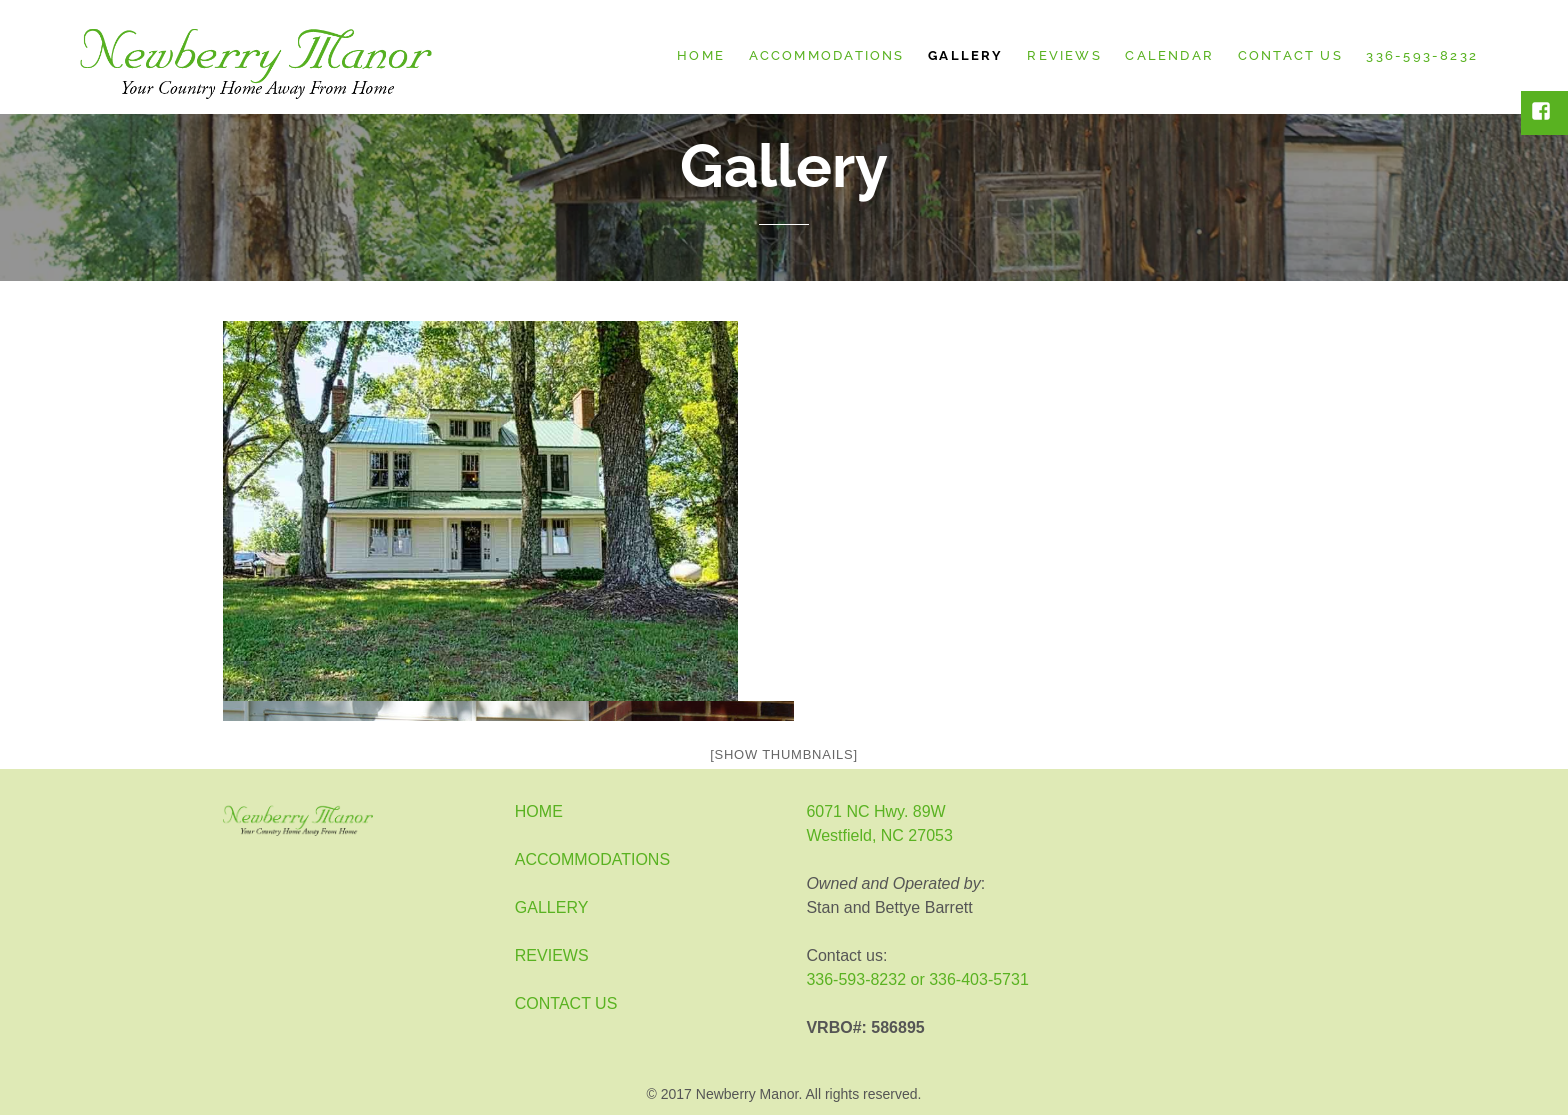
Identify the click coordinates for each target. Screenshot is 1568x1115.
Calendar (1169, 55)
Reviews (1064, 55)
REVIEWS (552, 955)
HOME (539, 811)
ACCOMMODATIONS (592, 859)
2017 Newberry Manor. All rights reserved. (791, 1094)
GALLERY (552, 907)
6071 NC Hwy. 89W (875, 811)
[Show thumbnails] (784, 754)
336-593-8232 (1422, 55)
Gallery (965, 55)
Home (701, 55)
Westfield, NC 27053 (879, 835)
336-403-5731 (979, 979)
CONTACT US (566, 1003)
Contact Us (1290, 55)
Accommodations (827, 55)
